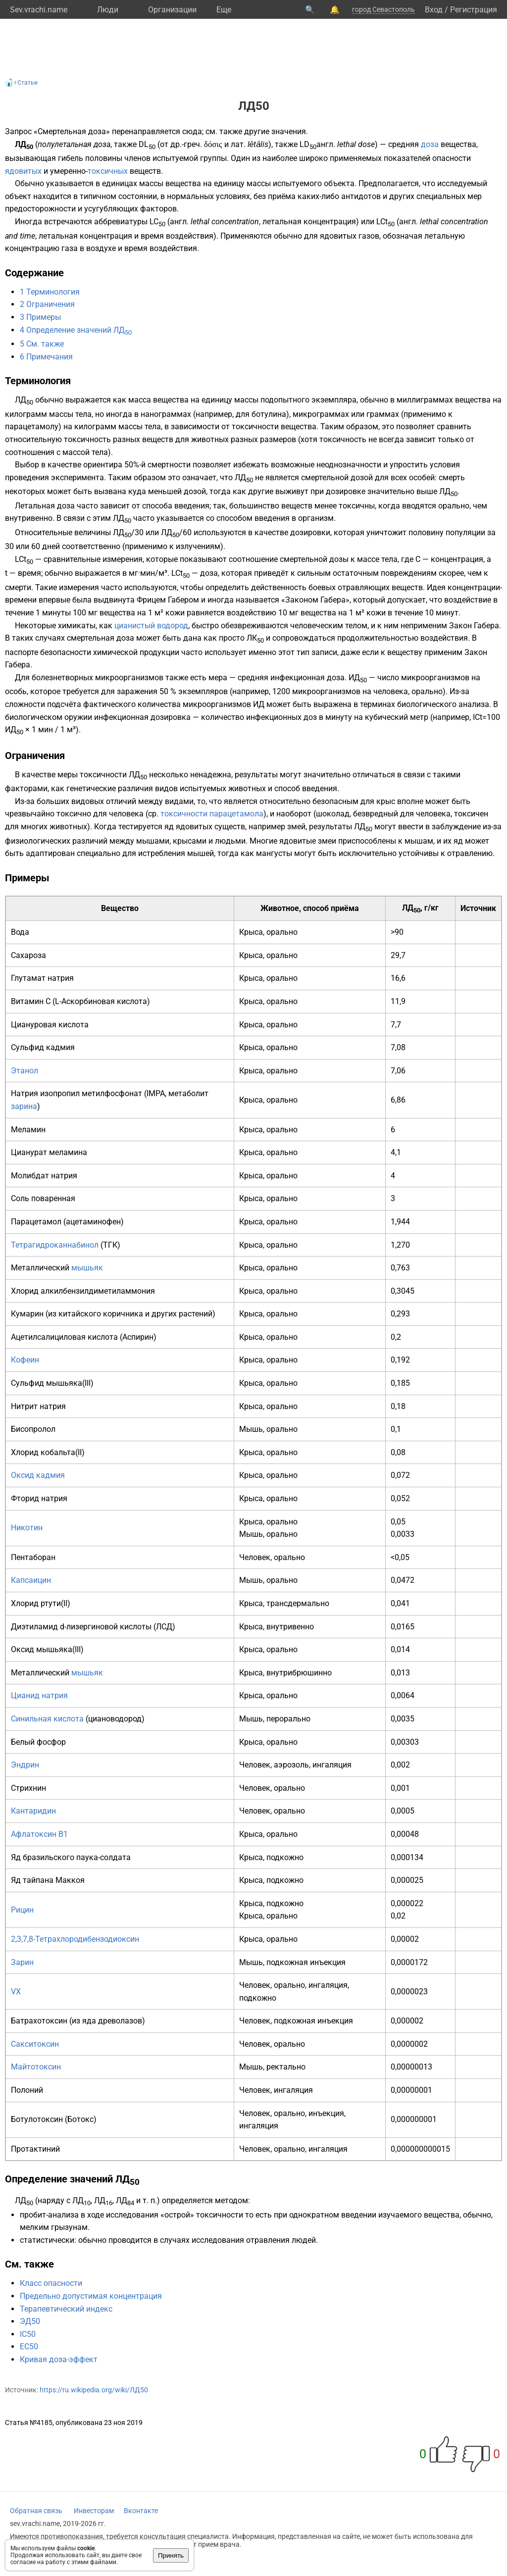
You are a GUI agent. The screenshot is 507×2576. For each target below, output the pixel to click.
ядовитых (23, 171)
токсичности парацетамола (211, 813)
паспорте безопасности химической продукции (92, 652)
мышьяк (87, 1267)
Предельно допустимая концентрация (91, 2296)
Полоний (27, 2090)
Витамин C (31, 1001)
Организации (172, 9)
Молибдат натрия (44, 1175)
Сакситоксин (35, 2044)
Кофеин (25, 1359)
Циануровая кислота (50, 1024)
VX (16, 1991)
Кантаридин (33, 1811)
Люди (107, 9)
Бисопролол (33, 1429)
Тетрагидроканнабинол (55, 1245)
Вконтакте (141, 2511)
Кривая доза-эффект (59, 2359)
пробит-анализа (49, 2215)
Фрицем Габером (168, 600)
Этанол (24, 1070)
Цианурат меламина (49, 1152)
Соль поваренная (43, 1198)
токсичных (108, 171)
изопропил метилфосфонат (91, 1093)
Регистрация (473, 9)
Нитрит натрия (38, 1406)
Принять (171, 2555)
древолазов (120, 2020)
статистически (47, 2240)
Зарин (22, 1962)
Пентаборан (33, 1557)
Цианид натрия (39, 1695)
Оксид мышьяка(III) (47, 1649)
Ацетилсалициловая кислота (64, 1337)
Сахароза (28, 955)
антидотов (361, 196)
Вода (20, 932)
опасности (451, 158)
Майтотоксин (36, 2066)
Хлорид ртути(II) (40, 1603)
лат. (238, 144)
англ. (325, 144)
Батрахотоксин (39, 2020)
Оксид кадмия (38, 1475)
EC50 (29, 2346)
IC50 (28, 2334)
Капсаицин (31, 1580)
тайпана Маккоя (54, 1880)
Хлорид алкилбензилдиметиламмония (83, 1291)
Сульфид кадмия (43, 1047)
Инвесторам (94, 2511)
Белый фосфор (38, 1742)
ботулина (269, 414)
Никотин (27, 1527)
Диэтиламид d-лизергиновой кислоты (81, 1626)
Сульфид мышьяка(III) (52, 1383)
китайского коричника (100, 1313)
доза (430, 144)
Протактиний (35, 2149)
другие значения (275, 131)
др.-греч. (186, 144)
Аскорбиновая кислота (104, 1001)
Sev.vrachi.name (38, 9)
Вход (434, 9)
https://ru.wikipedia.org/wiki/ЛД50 (94, 2390)
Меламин (28, 1129)
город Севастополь (383, 9)
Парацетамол (36, 1221)
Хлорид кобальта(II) (48, 1452)
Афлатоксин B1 (39, 1834)
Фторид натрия (39, 1498)
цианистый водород (151, 625)
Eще (223, 9)
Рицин (22, 1910)
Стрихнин (28, 1788)
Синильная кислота (47, 1718)
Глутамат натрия (42, 978)
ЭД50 (30, 2321)
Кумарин (27, 1313)
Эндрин (25, 1764)
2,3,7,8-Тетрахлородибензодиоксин (75, 1939)
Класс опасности (51, 2283)
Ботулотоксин (37, 2119)
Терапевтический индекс (66, 2309)
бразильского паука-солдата (77, 1857)
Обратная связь (36, 2511)
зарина (24, 1106)
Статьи (27, 82)
